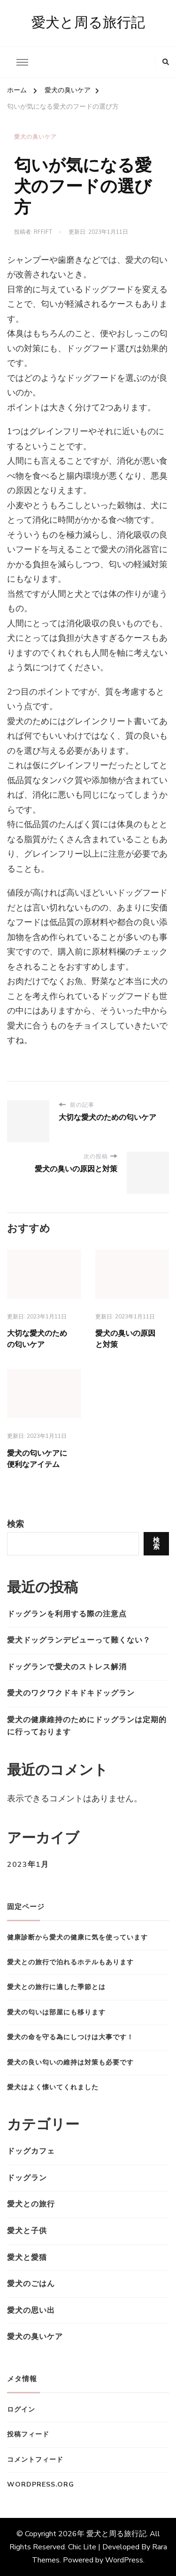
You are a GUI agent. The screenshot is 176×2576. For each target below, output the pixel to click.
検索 (15, 1524)
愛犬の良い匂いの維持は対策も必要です (70, 2062)
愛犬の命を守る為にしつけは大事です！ (70, 2037)
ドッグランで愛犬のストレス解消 (67, 1667)
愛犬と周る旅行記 (88, 23)
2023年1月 (28, 1864)
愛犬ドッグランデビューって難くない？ (79, 1640)
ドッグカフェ (31, 2151)
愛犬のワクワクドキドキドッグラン (71, 1693)
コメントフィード (35, 2459)
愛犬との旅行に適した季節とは (56, 1987)
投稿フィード (28, 2434)
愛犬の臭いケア (35, 137)
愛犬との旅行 (31, 2204)
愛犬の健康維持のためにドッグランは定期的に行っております (87, 1726)
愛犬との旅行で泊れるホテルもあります (70, 1962)
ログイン (21, 2409)
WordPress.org (40, 2484)
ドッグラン (27, 2178)
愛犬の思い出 (31, 2310)
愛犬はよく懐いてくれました (53, 2087)
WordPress (124, 2560)
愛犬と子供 (27, 2231)
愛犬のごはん (31, 2284)
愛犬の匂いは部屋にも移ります (56, 2012)
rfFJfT (43, 232)
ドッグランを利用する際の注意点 (67, 1614)
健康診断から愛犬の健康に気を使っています (77, 1937)
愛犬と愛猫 (27, 2257)
